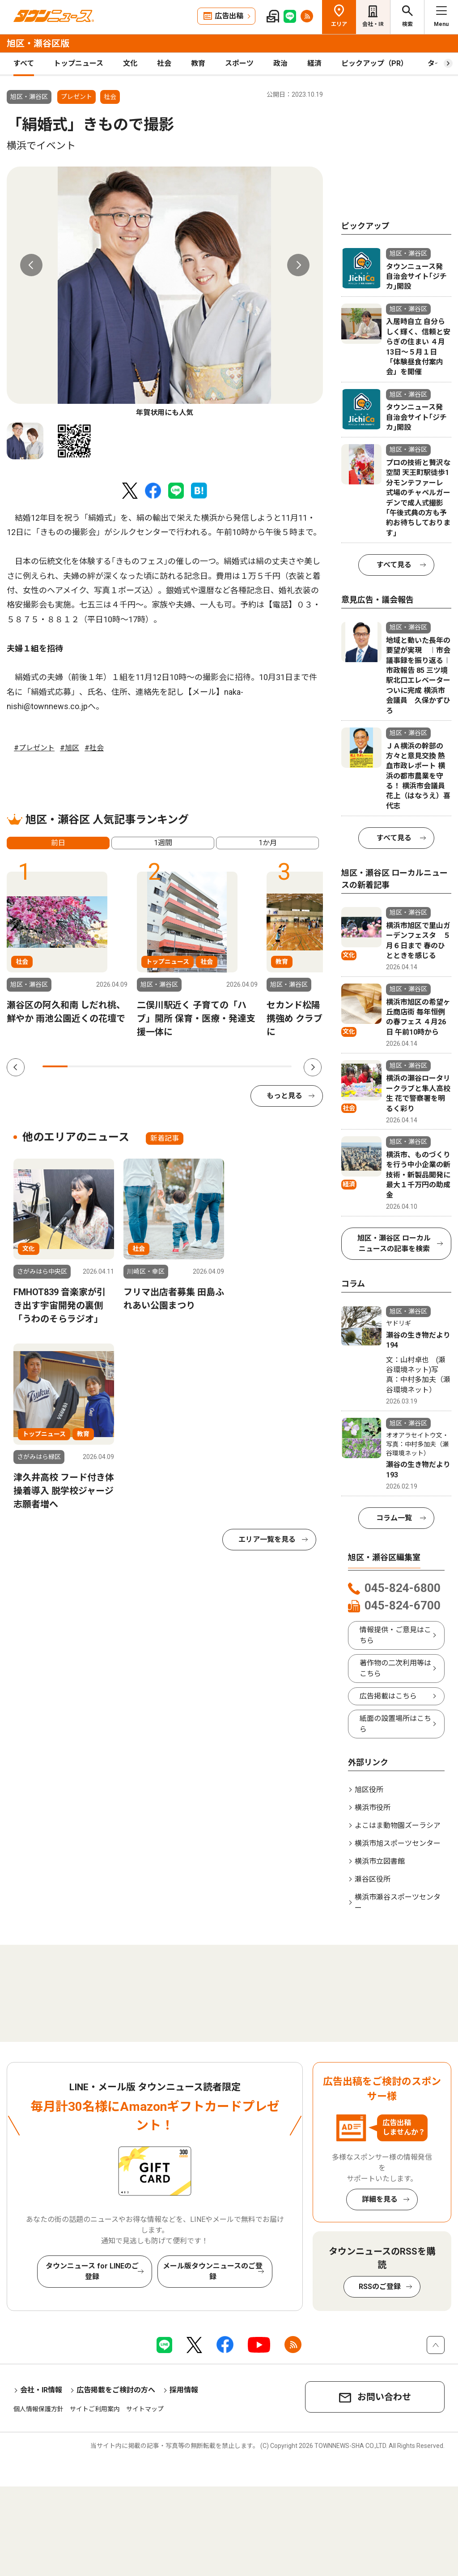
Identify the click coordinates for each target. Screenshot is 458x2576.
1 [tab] (55, 1066)
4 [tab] (129, 1066)
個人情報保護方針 (38, 2409)
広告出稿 (229, 16)
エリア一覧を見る (267, 1539)
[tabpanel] (165, 292)
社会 (164, 63)
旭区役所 (369, 1789)
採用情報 (184, 2390)
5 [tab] (154, 1066)
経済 (314, 63)
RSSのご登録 (380, 2286)
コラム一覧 (394, 1518)
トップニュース (78, 63)
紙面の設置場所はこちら (395, 1723)
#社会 (94, 748)
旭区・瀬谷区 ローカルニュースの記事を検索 (394, 1243)
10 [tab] (279, 1066)
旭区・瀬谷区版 (38, 43)
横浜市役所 (372, 1807)
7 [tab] (204, 1066)
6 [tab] (179, 1066)
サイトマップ (145, 2409)
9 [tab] (254, 1066)
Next (298, 265)
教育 (198, 63)
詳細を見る (380, 2199)
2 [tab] (80, 1066)
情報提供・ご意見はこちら (395, 1635)
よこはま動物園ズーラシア (398, 1825)
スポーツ (239, 63)
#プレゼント (34, 748)
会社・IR (373, 24)
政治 (280, 63)
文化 (130, 63)
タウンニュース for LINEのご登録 (92, 2271)
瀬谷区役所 (372, 1879)
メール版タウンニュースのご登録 (213, 2271)
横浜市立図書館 (380, 1861)
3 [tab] (104, 1066)
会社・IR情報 (41, 2390)
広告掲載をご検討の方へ (115, 2390)
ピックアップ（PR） (374, 63)
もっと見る (284, 1095)
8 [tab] (229, 1066)
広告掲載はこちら (388, 1696)
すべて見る (394, 565)
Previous (31, 265)
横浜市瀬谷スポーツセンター (398, 1902)
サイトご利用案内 (95, 2409)
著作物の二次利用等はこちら (395, 1668)
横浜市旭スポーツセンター (398, 1843)
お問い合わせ (384, 2397)
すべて (23, 63)
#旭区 (69, 748)
